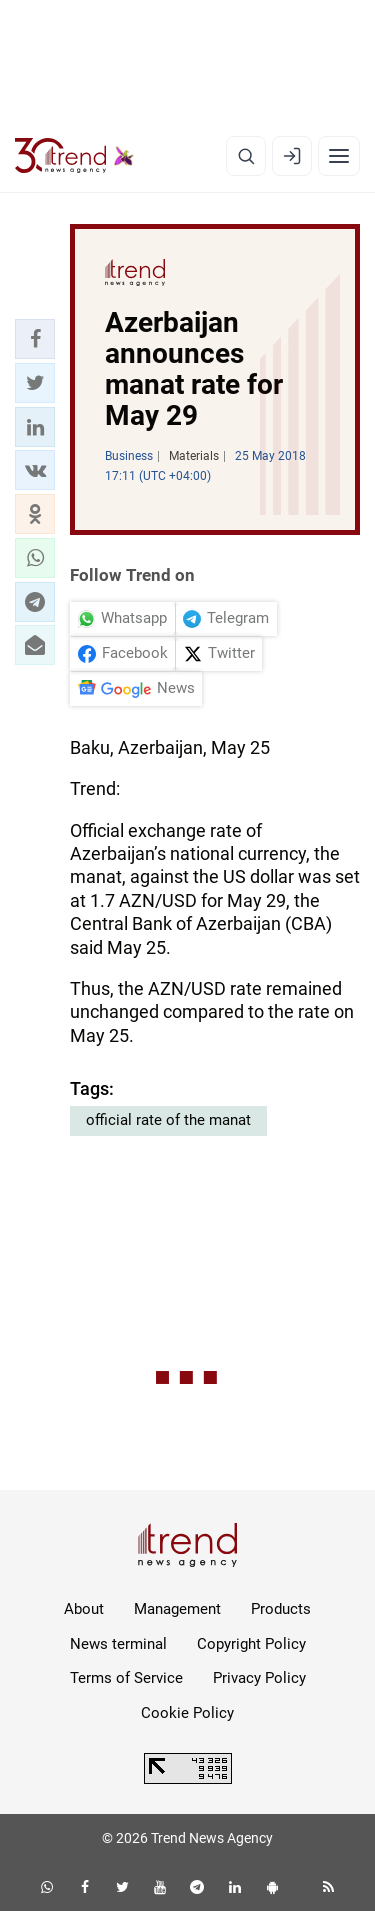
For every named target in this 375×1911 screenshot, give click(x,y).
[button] (35, 339)
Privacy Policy (259, 1678)
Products (281, 1609)
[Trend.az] (74, 156)
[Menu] (339, 156)
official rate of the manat (168, 1120)
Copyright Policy (251, 1644)
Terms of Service (126, 1678)
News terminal (118, 1644)
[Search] (246, 156)
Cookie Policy (187, 1713)
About (84, 1609)
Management (177, 1609)
